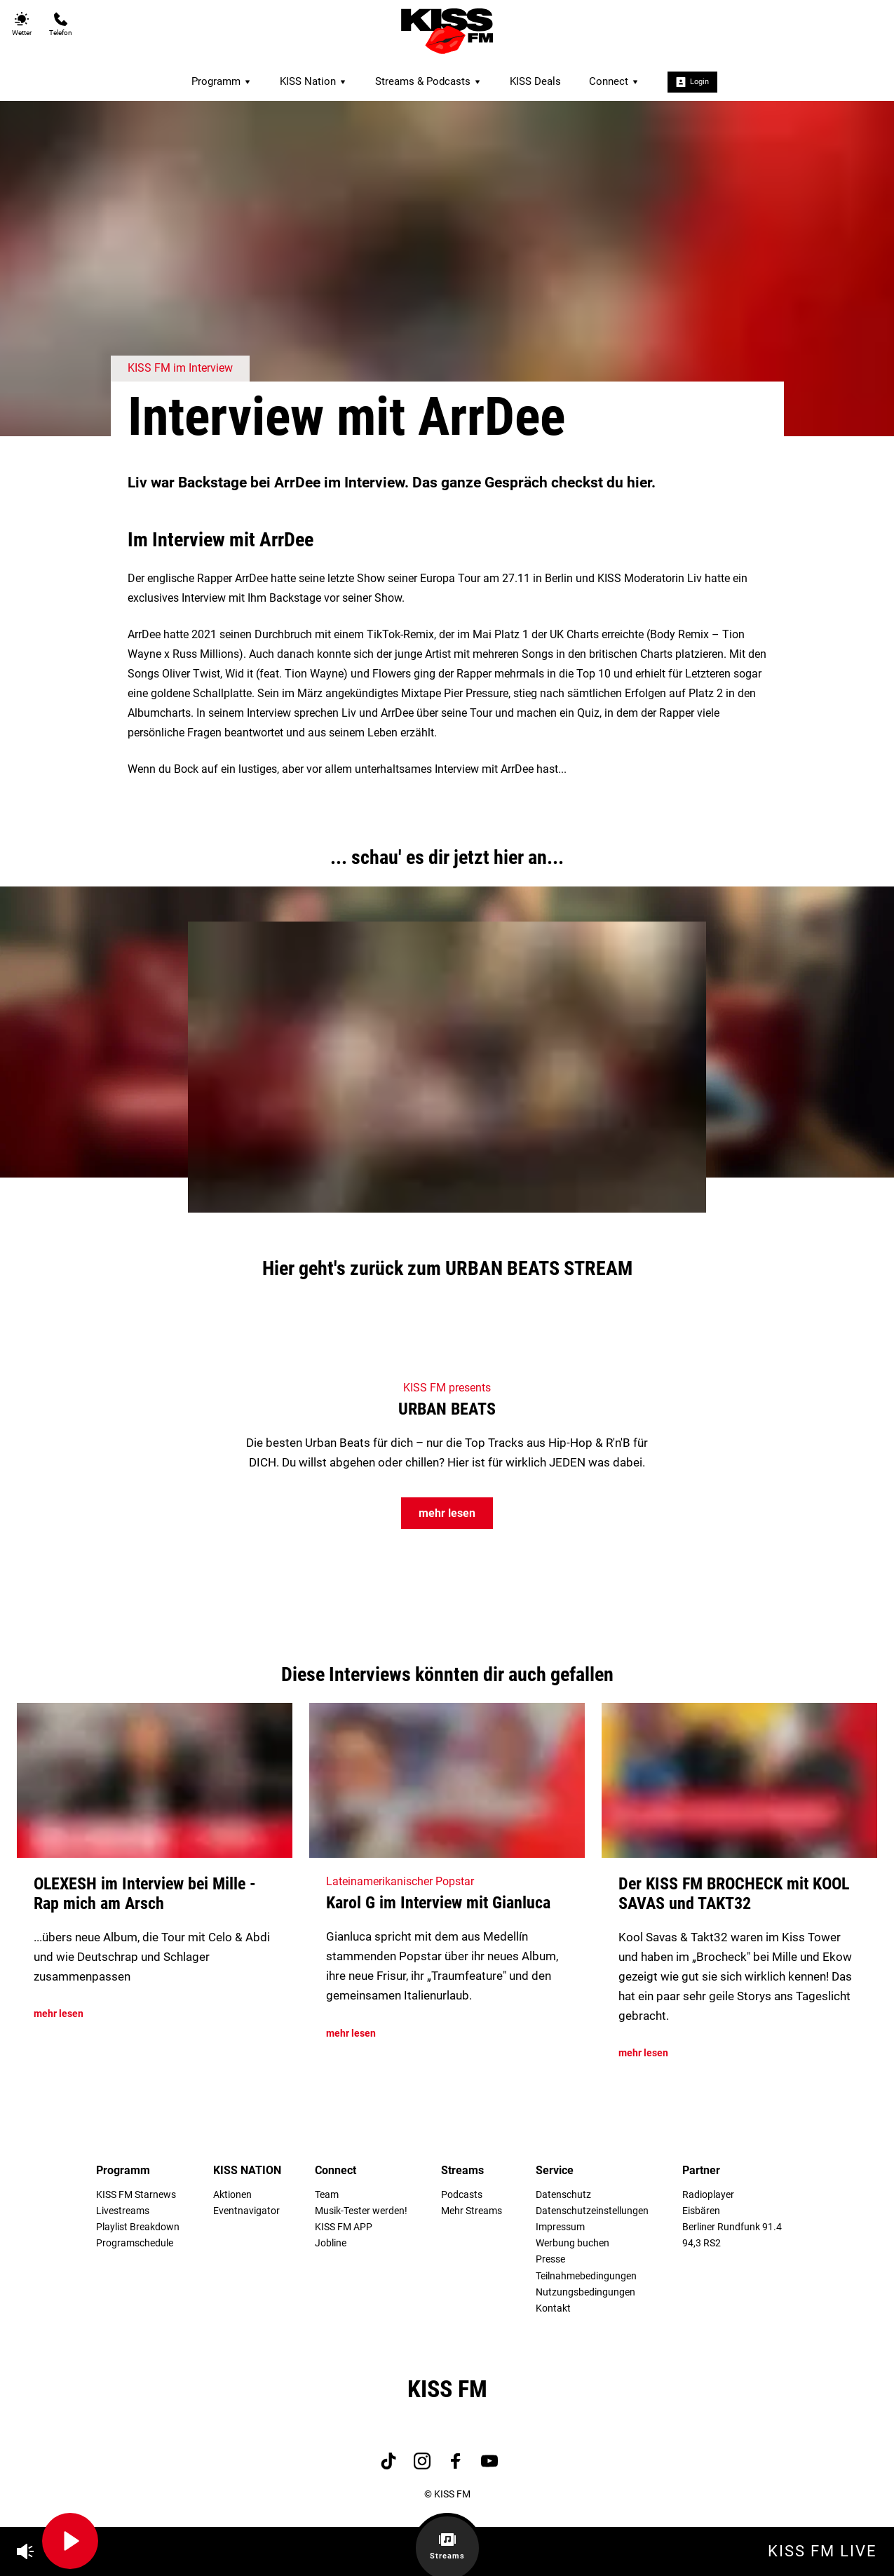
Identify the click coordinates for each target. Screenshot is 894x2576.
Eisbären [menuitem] (701, 2211)
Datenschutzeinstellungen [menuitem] (592, 2211)
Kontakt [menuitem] (553, 2308)
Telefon (60, 24)
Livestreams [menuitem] (122, 2211)
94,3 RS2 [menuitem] (701, 2243)
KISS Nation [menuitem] (313, 81)
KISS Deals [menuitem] (535, 81)
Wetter (22, 24)
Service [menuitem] (555, 2170)
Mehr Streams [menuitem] (471, 2211)
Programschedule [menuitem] (134, 2243)
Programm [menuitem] (221, 81)
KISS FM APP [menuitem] (343, 2227)
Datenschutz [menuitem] (563, 2195)
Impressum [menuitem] (560, 2227)
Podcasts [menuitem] (461, 2195)
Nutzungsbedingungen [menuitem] (585, 2292)
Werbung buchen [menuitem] (572, 2243)
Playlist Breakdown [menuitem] (138, 2227)
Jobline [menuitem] (330, 2243)
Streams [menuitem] (462, 2170)
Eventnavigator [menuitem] (246, 2211)
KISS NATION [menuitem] (247, 2170)
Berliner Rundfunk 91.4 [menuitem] (732, 2227)
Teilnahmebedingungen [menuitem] (586, 2276)
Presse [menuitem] (550, 2259)
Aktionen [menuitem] (232, 2195)
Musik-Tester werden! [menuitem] (361, 2211)
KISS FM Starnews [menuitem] (136, 2195)
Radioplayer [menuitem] (708, 2195)
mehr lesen (447, 1513)
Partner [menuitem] (701, 2170)
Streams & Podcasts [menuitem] (428, 81)
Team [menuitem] (327, 2195)
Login (692, 82)
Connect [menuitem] (614, 81)
